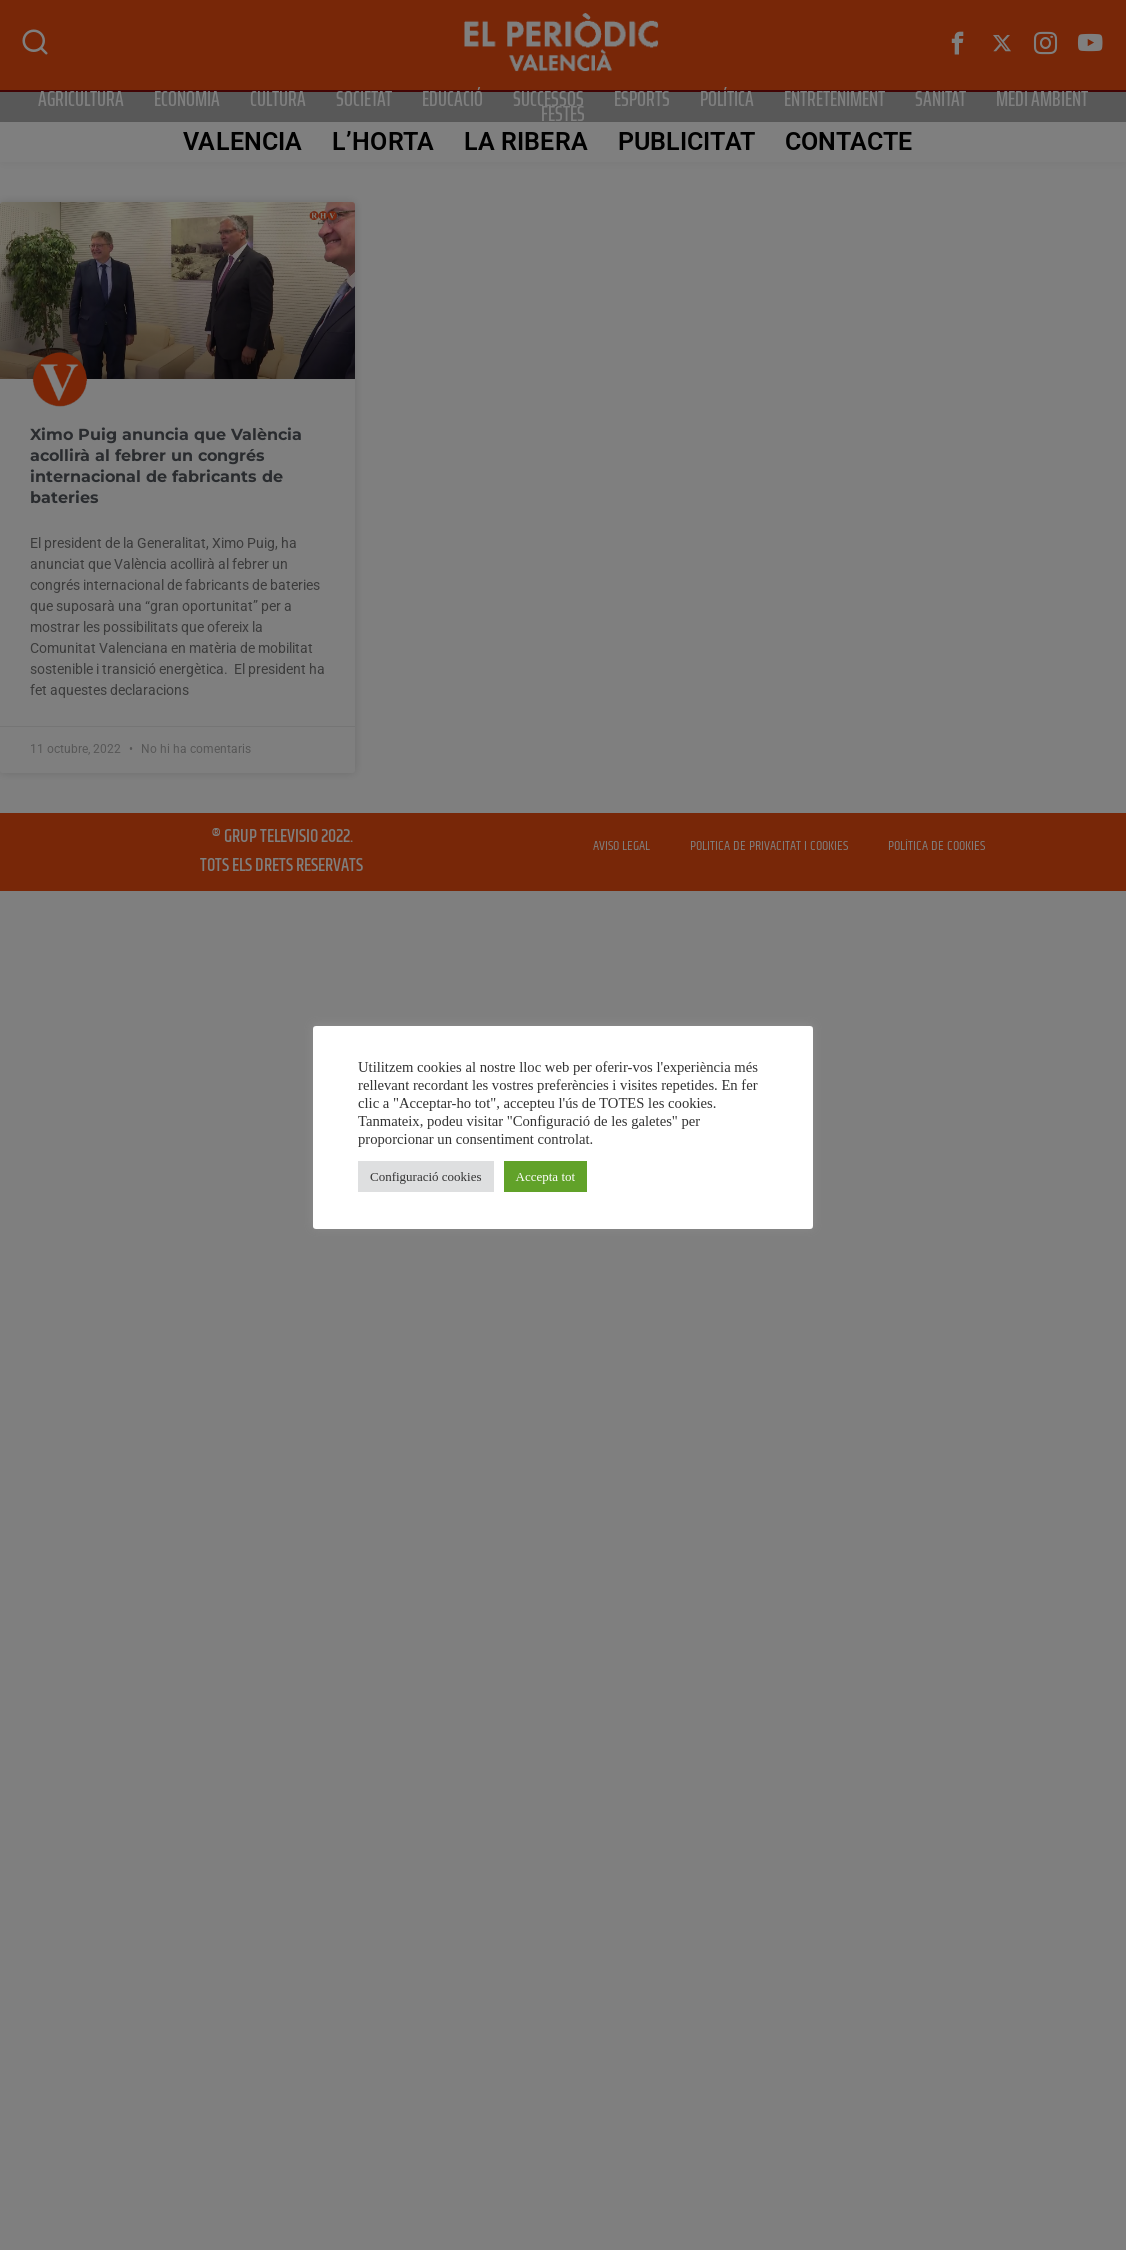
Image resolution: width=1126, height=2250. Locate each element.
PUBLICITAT (686, 141)
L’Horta (383, 141)
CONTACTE (849, 141)
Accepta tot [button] (546, 1176)
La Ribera (526, 141)
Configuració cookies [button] (426, 1176)
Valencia (242, 141)
